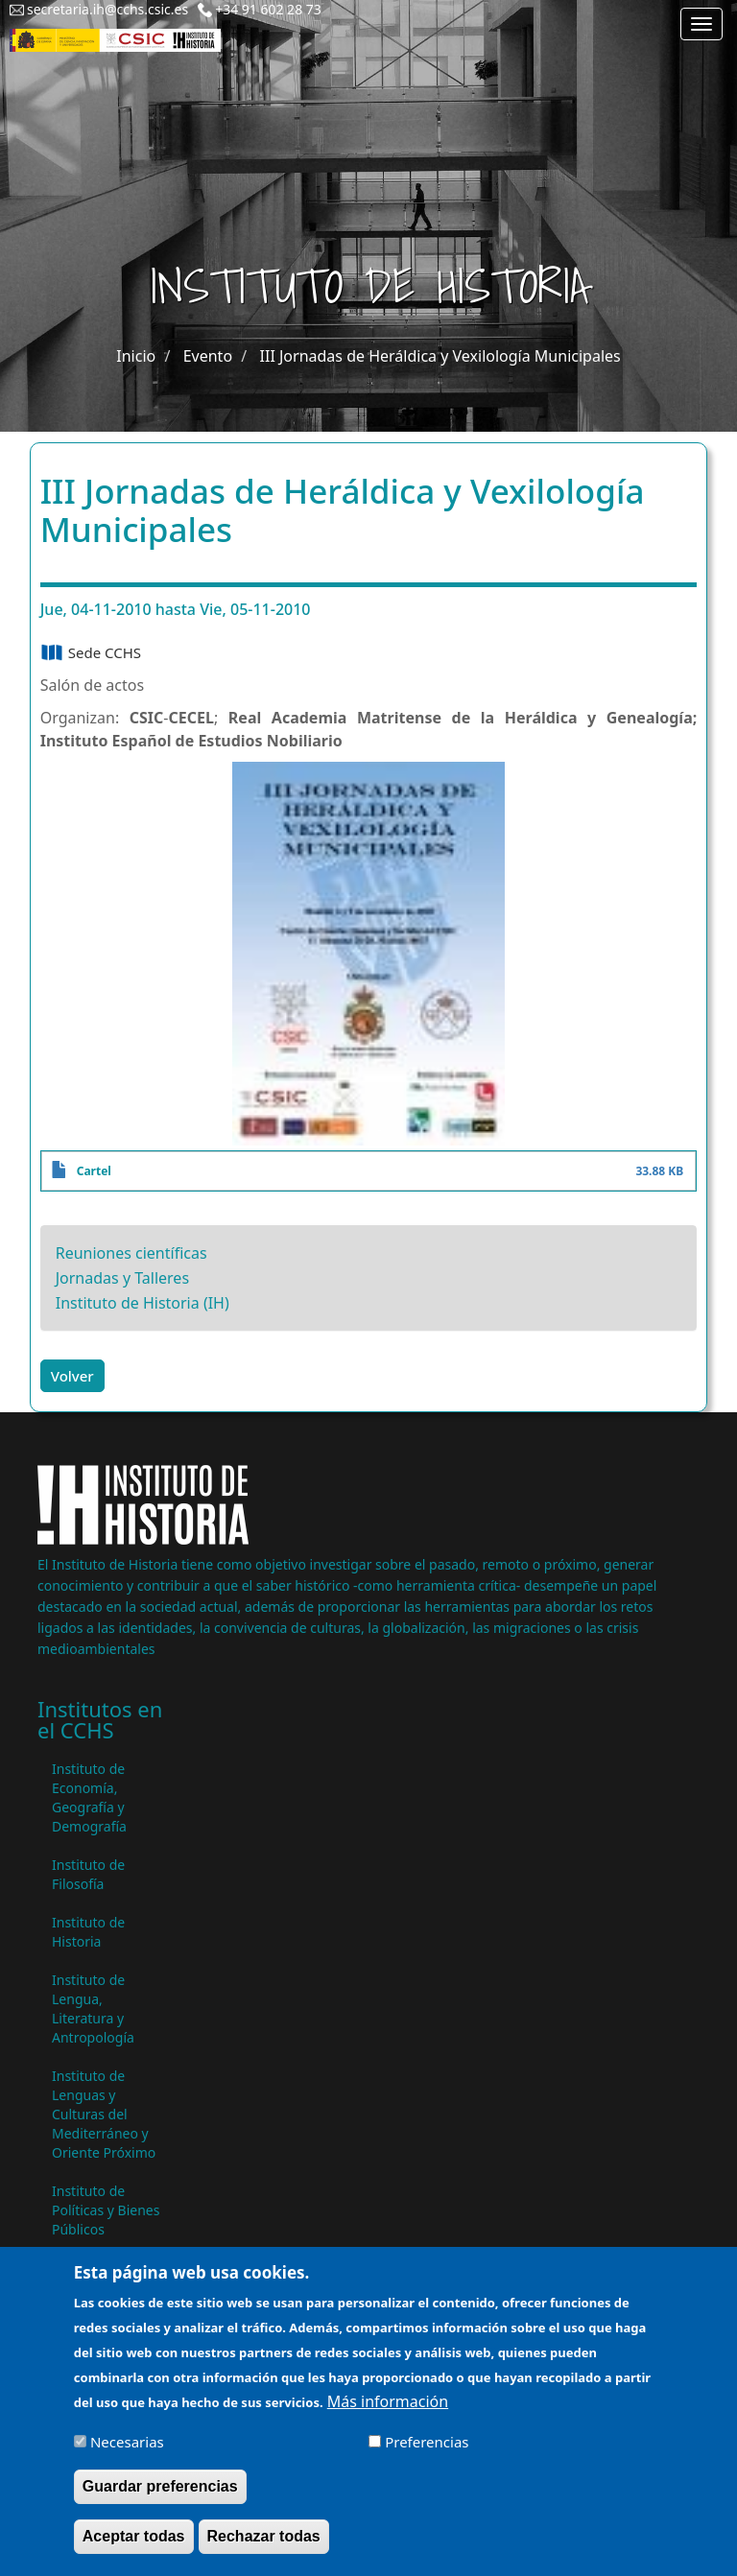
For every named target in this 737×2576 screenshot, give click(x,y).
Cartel (94, 1171)
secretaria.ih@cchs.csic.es (107, 9)
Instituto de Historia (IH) (142, 1302)
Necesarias (127, 2454)
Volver (72, 1375)
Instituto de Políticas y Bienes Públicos (105, 2210)
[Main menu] (701, 24)
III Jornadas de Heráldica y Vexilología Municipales (440, 355)
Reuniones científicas (131, 1253)
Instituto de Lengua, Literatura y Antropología (93, 2008)
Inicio (135, 355)
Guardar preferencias (160, 2499)
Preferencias (426, 2454)
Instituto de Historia (88, 1931)
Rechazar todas (264, 2549)
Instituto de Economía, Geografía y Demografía (89, 1797)
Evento (207, 355)
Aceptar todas (134, 2549)
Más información (387, 2413)
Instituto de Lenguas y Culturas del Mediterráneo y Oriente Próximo (103, 2114)
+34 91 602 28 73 (268, 9)
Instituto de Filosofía (88, 1874)
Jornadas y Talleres (122, 1277)
